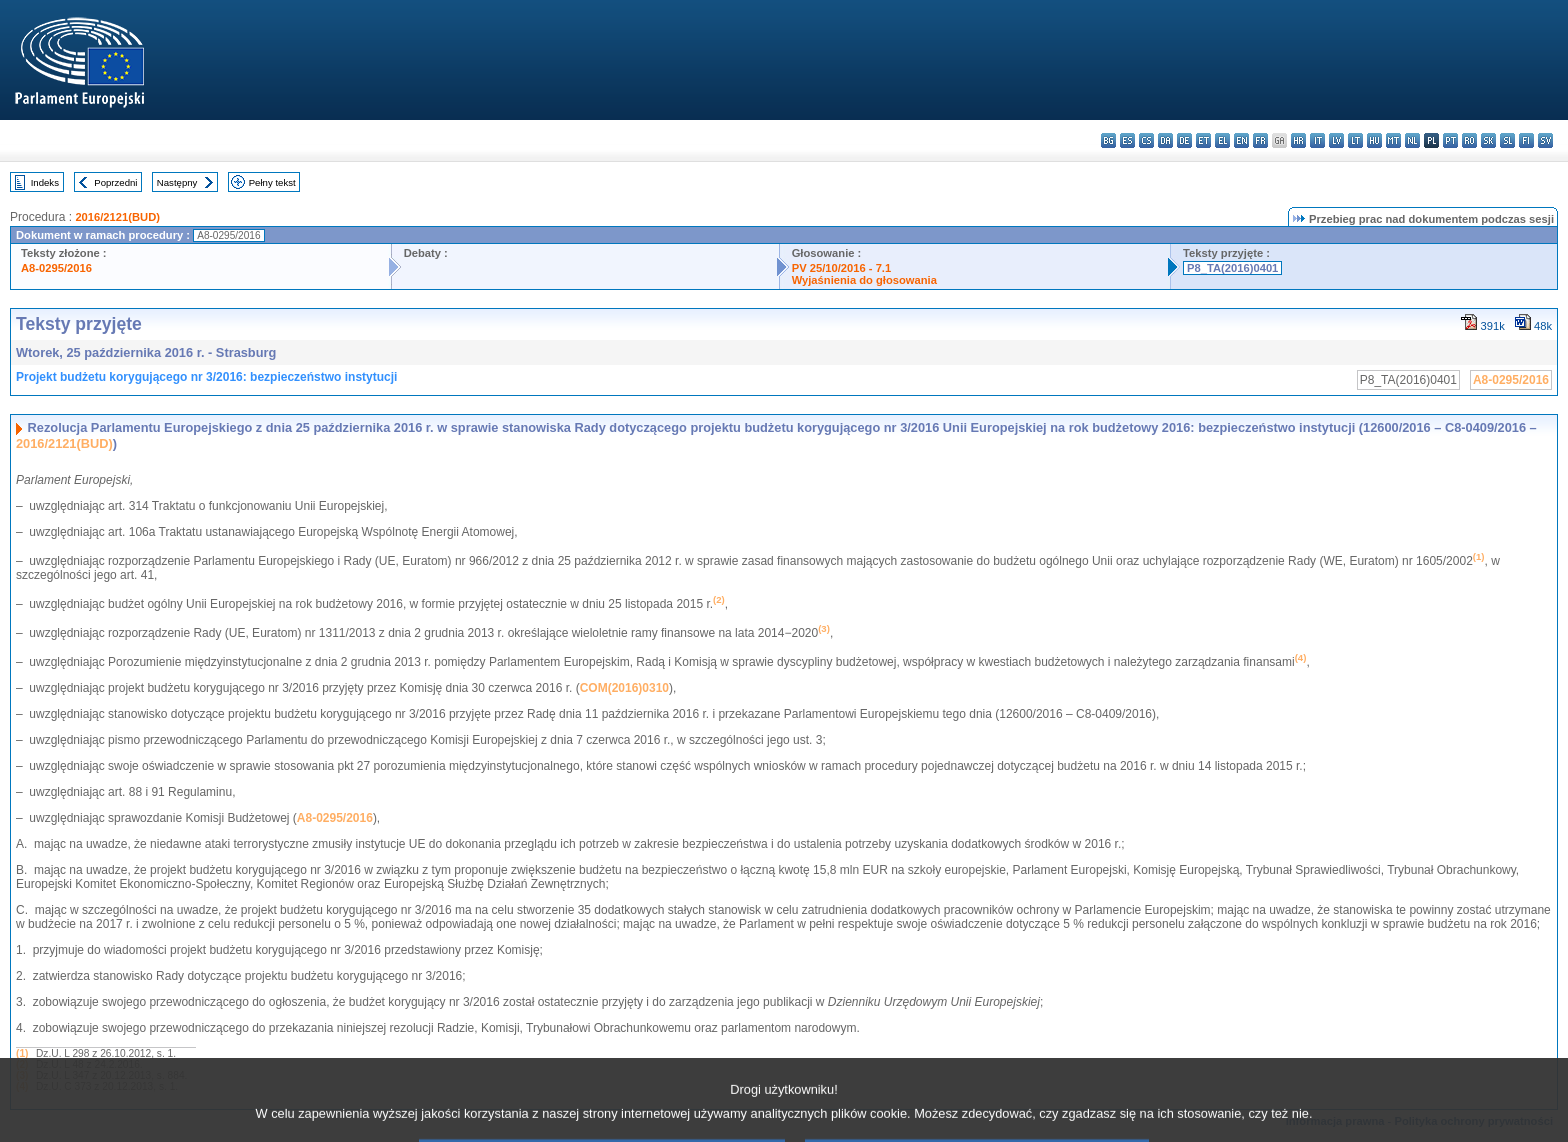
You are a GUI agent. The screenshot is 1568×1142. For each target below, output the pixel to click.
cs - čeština (1146, 140)
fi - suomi (1526, 140)
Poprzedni (115, 182)
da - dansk (1165, 140)
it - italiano (1317, 140)
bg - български (1108, 140)
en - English (1241, 140)
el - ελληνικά (1222, 140)
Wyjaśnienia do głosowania (864, 280)
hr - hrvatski (1298, 140)
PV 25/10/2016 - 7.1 (842, 268)
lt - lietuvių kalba (1355, 140)
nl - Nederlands (1412, 140)
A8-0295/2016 (56, 268)
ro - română (1469, 140)
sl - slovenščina (1507, 140)
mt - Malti (1393, 140)
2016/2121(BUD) (117, 217)
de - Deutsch (1184, 140)
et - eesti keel (1203, 140)
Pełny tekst (272, 182)
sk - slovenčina (1488, 140)
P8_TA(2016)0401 (1232, 268)
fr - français (1260, 140)
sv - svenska (1545, 140)
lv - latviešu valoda (1336, 140)
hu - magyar (1374, 140)
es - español (1127, 140)
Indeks (45, 182)
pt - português (1450, 140)
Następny (177, 182)
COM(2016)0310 (624, 688)
